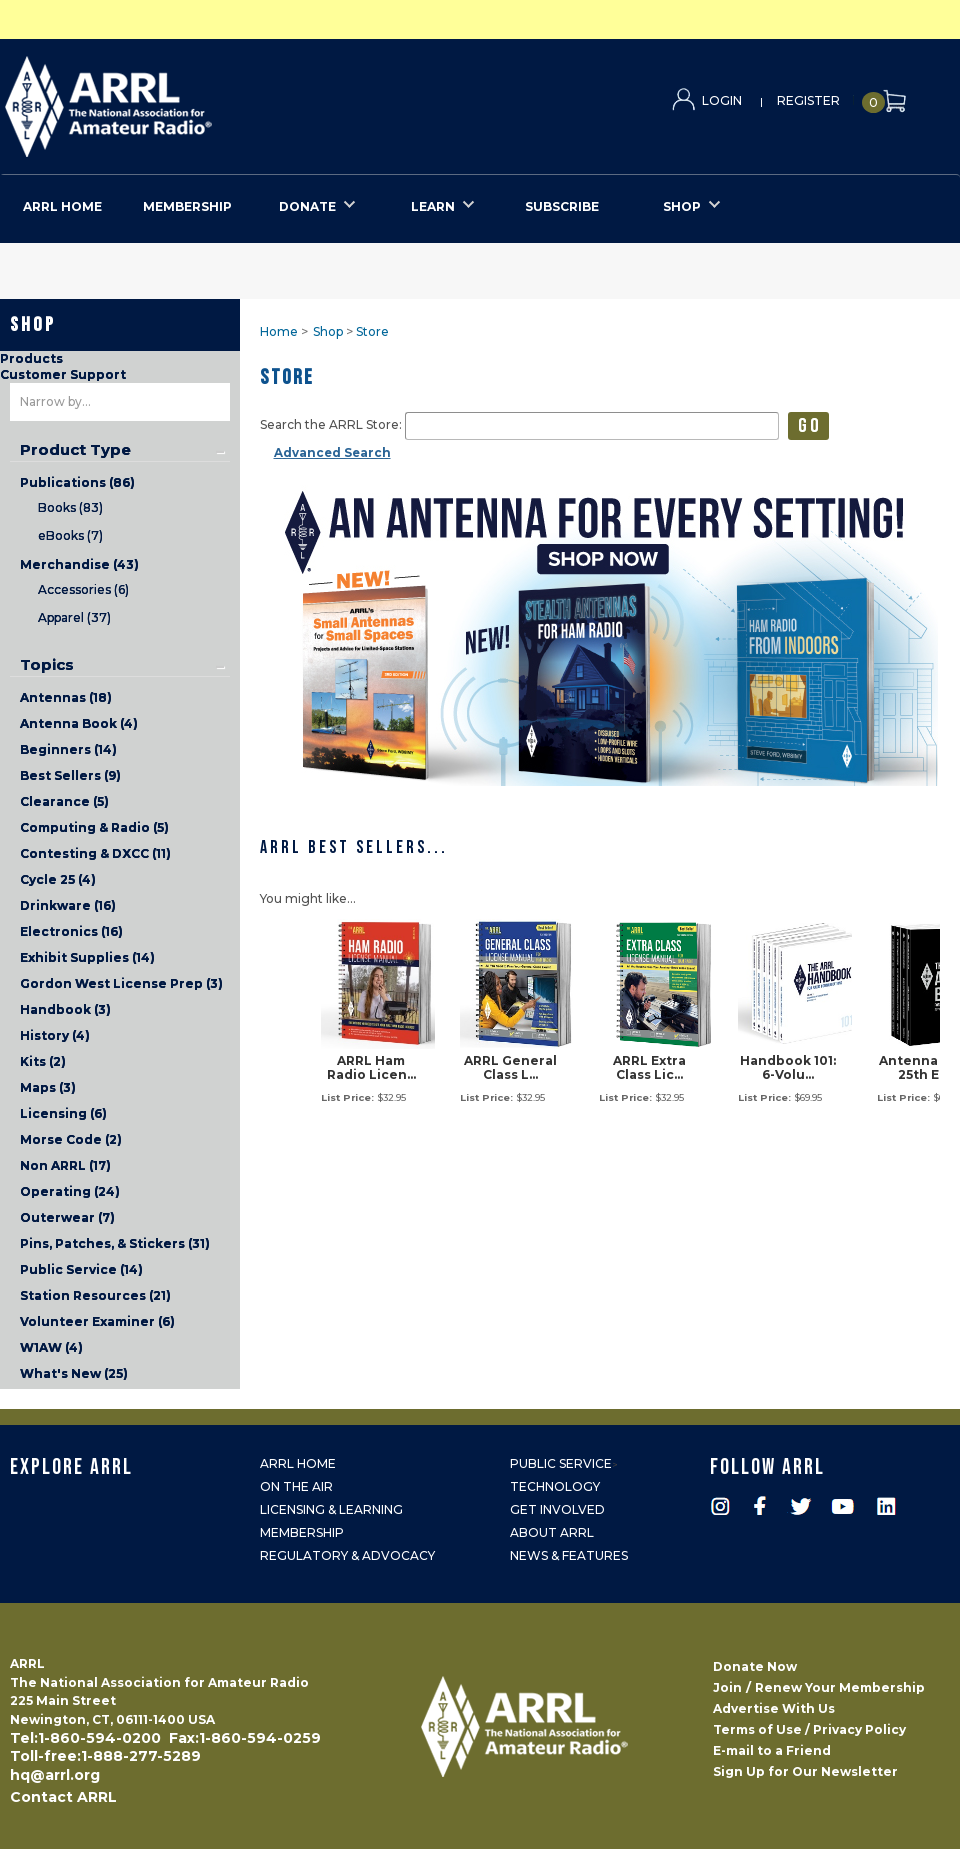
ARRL (190, 100)
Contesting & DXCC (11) (95, 853)
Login (722, 100)
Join (727, 1687)
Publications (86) (77, 482)
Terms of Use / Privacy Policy (809, 1729)
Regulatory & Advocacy (347, 1555)
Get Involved (557, 1509)
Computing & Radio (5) (94, 827)
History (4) (55, 1035)
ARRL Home (298, 1463)
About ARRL (552, 1532)
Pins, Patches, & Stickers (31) (115, 1243)
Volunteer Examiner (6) (97, 1321)
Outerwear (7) (67, 1217)
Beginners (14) (68, 749)
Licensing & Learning (331, 1509)
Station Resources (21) (95, 1295)
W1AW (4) (51, 1347)
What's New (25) (74, 1373)
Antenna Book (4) (79, 723)
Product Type (75, 450)
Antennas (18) (66, 697)
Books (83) (70, 507)
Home (279, 331)
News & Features (569, 1555)
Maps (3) (48, 1087)
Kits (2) (43, 1061)
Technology (555, 1486)
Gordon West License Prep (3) (121, 983)
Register (808, 100)
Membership (302, 1532)
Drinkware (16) (68, 905)
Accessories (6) (83, 589)
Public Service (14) (81, 1269)
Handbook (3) (65, 1009)
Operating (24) (70, 1191)
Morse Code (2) (71, 1139)
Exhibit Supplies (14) (87, 957)
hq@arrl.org (55, 1775)
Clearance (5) (64, 801)
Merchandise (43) (79, 564)
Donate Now (755, 1666)
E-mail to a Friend (772, 1750)
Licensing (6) (63, 1113)
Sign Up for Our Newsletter (805, 1771)
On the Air (296, 1486)
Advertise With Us (774, 1708)
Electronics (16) (71, 931)
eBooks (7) (70, 535)
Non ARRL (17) (65, 1165)
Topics (47, 665)
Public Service (561, 1463)
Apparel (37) (74, 617)
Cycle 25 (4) (58, 879)
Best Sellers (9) (70, 775)
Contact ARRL (63, 1797)
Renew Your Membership (840, 1687)
